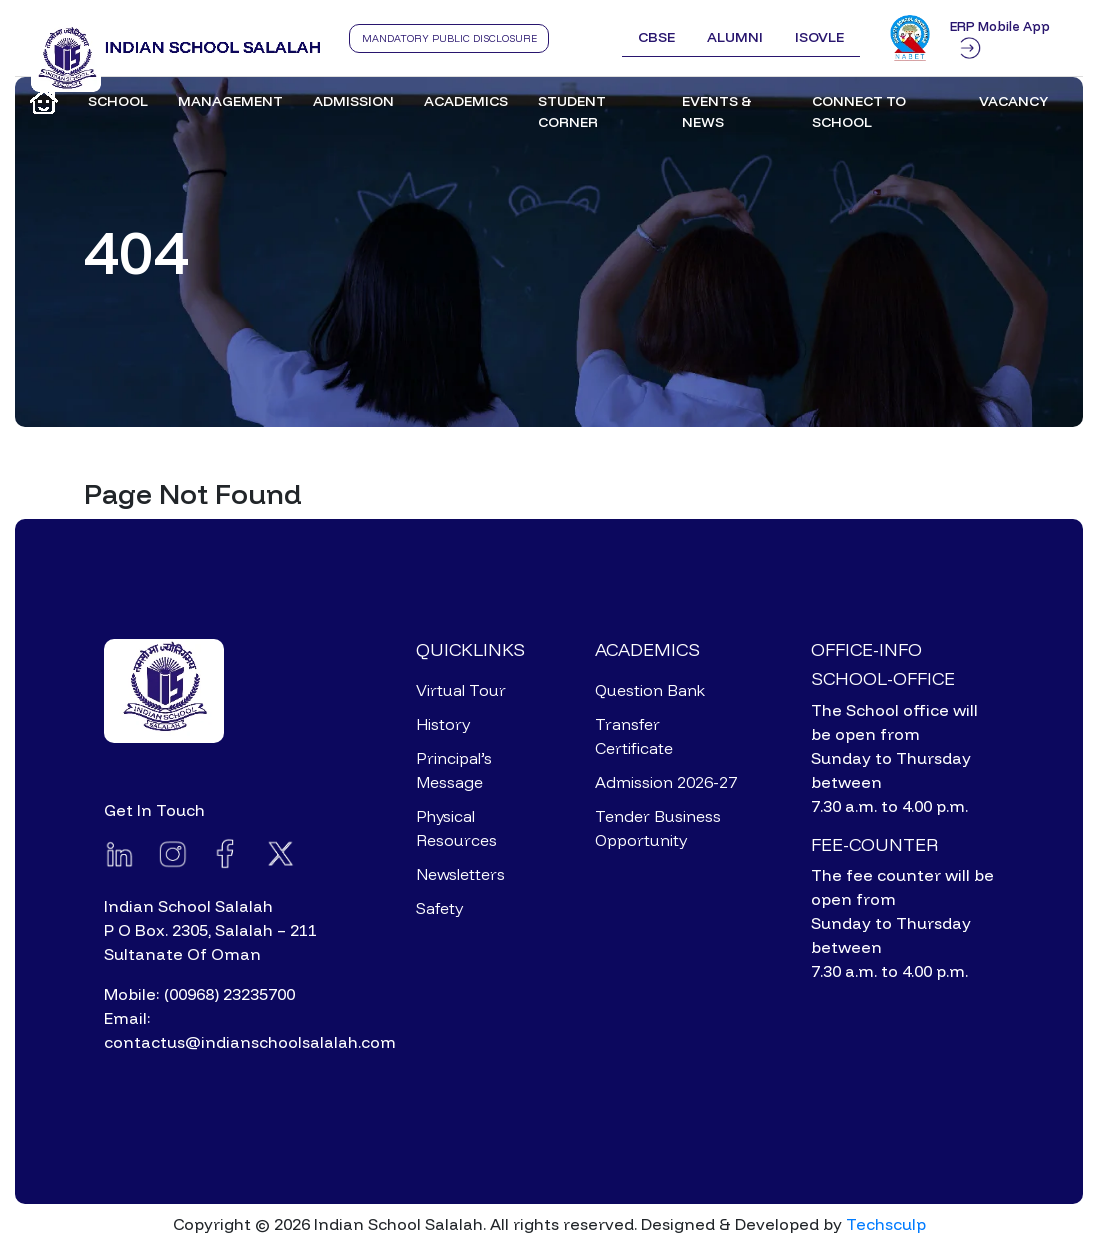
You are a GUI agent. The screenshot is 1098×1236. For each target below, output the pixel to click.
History (443, 724)
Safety (439, 908)
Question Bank (650, 690)
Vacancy (1013, 101)
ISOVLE (819, 37)
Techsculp (886, 1224)
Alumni (735, 37)
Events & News (717, 111)
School (118, 101)
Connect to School (859, 111)
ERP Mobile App (1000, 38)
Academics (466, 101)
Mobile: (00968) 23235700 (199, 994)
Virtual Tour (461, 690)
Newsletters (460, 874)
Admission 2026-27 (666, 782)
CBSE (656, 37)
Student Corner (572, 111)
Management (230, 101)
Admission (353, 101)
